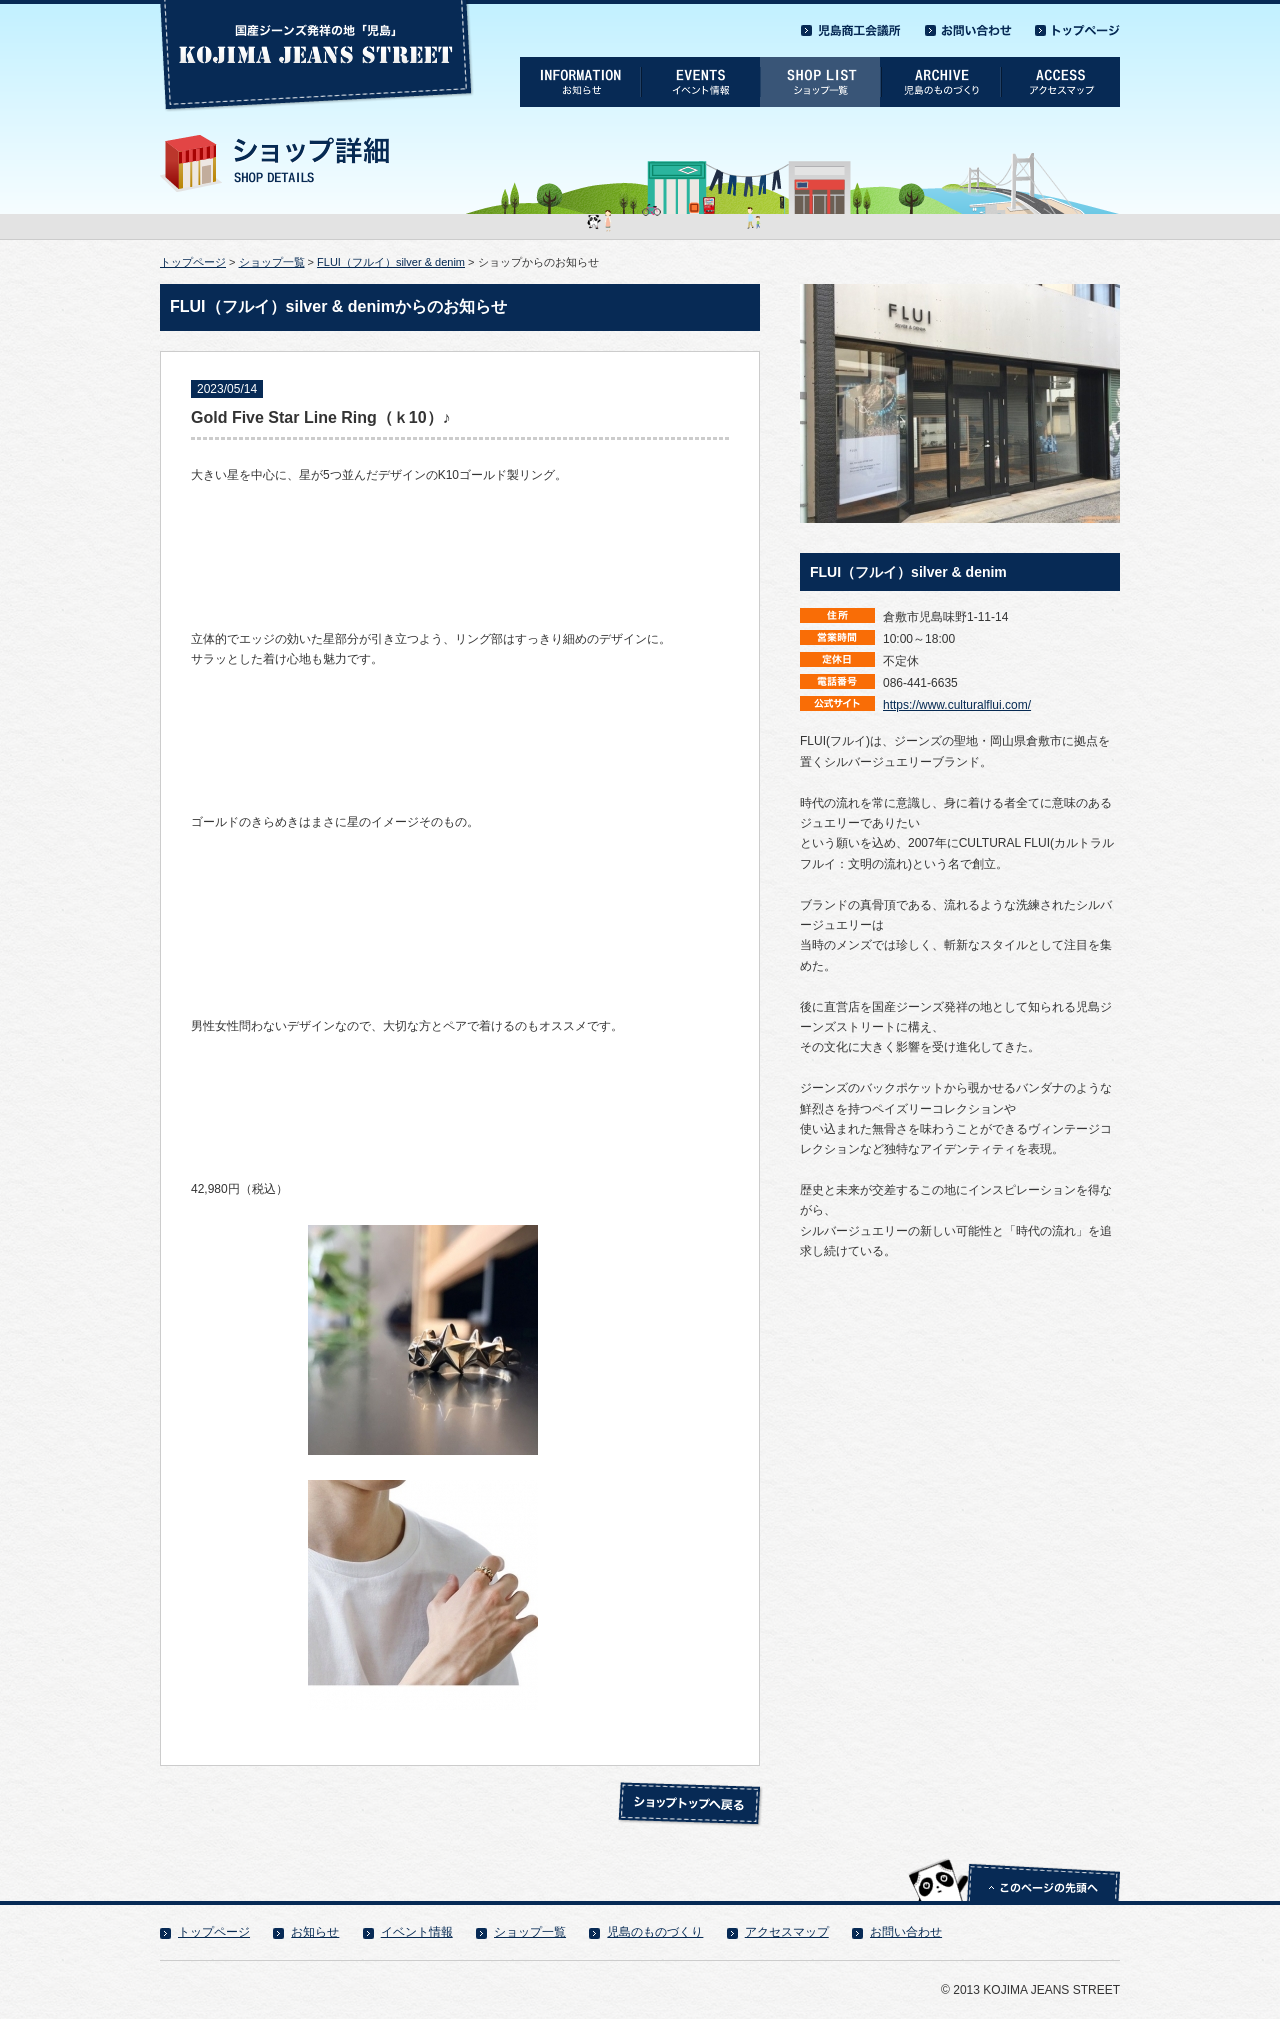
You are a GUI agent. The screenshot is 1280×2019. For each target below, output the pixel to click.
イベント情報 (417, 1932)
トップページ (193, 262)
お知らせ (315, 1932)
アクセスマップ (787, 1932)
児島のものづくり (655, 1932)
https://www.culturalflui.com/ (957, 705)
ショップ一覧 (272, 262)
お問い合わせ (906, 1932)
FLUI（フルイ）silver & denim (391, 262)
